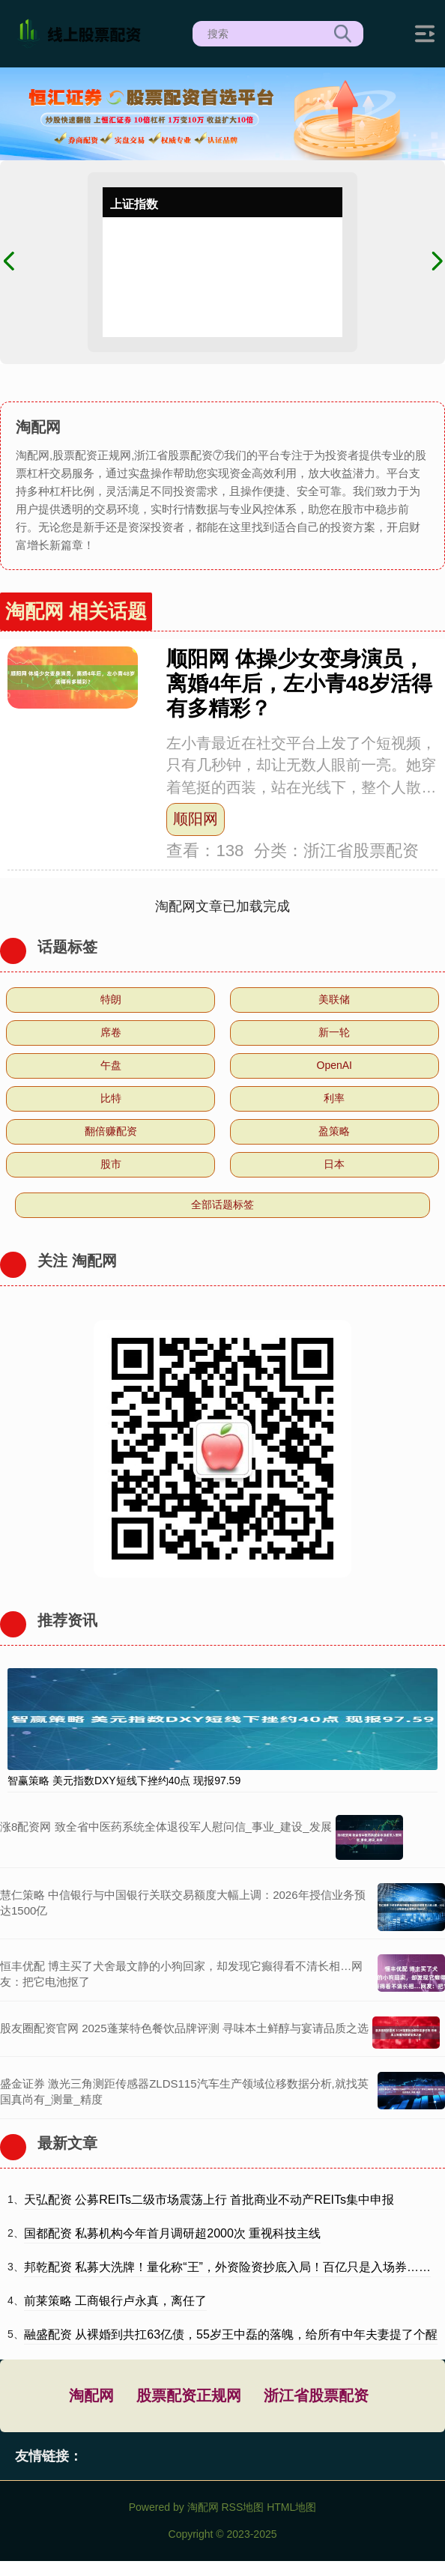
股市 (110, 1164)
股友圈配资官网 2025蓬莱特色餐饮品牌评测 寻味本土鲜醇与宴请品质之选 (184, 2028)
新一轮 (334, 1032)
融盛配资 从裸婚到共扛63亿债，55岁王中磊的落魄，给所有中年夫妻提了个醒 (231, 2334)
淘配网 (91, 2395)
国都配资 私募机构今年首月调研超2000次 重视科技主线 (172, 2233)
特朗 (110, 999)
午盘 (110, 1065)
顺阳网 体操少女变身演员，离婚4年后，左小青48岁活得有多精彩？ (299, 684)
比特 (110, 1098)
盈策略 (334, 1131)
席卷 (110, 1032)
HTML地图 (291, 2507)
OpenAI (334, 1065)
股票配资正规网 (188, 2395)
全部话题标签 (222, 1204)
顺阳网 (195, 818)
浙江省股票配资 (316, 2395)
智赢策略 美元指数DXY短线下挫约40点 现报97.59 (123, 1780)
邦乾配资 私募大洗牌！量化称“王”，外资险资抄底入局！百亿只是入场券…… (227, 2267)
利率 (334, 1098)
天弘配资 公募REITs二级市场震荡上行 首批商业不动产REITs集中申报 (209, 2199)
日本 (334, 1164)
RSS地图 (242, 2507)
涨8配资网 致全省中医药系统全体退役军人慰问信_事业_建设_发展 (166, 1826)
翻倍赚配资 (111, 1131)
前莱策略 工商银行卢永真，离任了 (115, 2300)
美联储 (334, 999)
